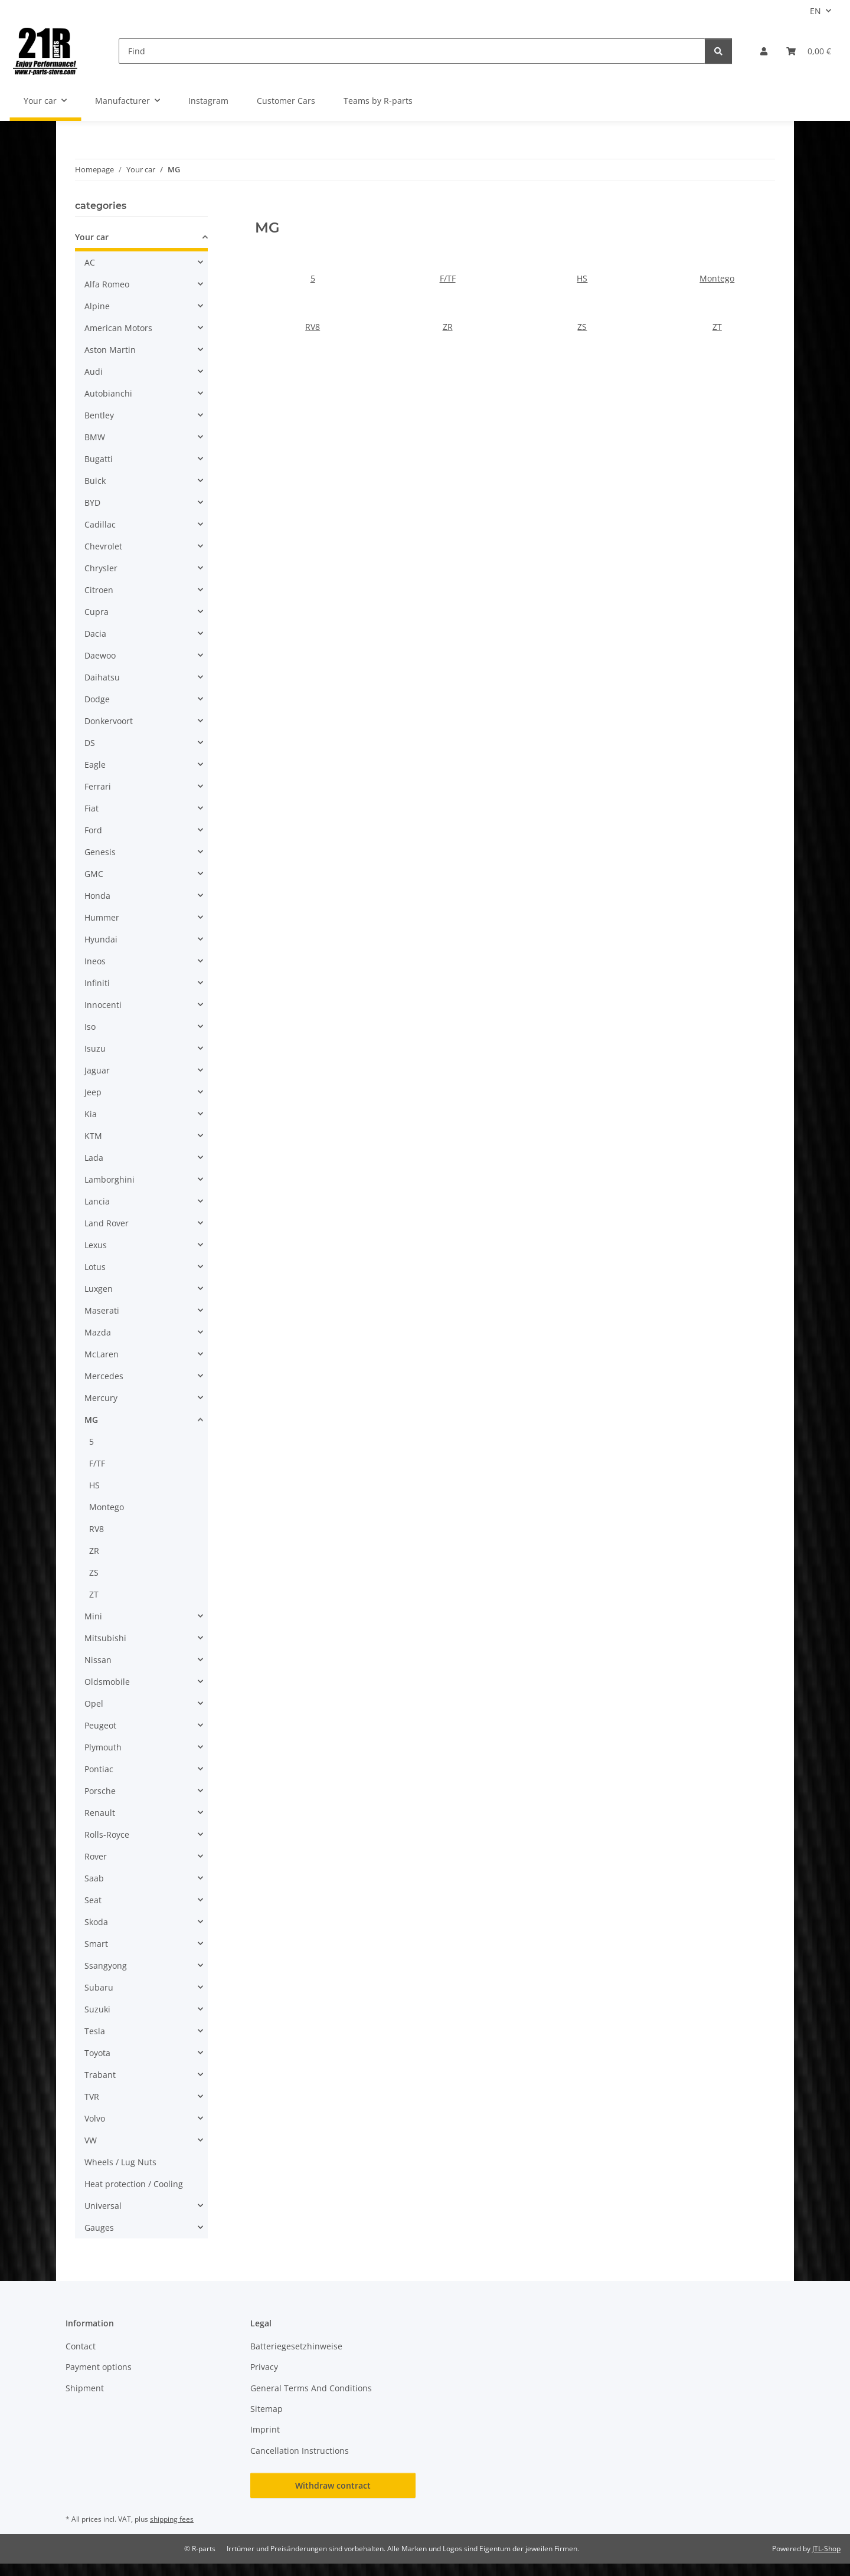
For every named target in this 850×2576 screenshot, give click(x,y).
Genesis (100, 851)
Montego (716, 278)
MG (91, 1419)
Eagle (95, 764)
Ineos (95, 961)
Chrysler (100, 568)
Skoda (96, 1921)
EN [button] (815, 11)
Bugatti (98, 458)
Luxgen (98, 1288)
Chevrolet (103, 546)
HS (582, 278)
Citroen (98, 589)
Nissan (98, 1659)
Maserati (101, 1310)
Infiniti (97, 982)
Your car (92, 237)
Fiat (91, 808)
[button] (764, 51)
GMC (93, 873)
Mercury (100, 1397)
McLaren (101, 1354)
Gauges (99, 2227)
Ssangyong (105, 1965)
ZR (448, 326)
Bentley (99, 415)
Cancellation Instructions (299, 2450)
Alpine (97, 306)
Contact (81, 2346)
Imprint (265, 2429)
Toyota (97, 2052)
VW (90, 2140)
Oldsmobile (107, 1681)
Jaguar (97, 1070)
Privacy (264, 2366)
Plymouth (103, 1747)
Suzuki (97, 2009)
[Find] (412, 51)
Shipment (85, 2388)
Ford (93, 830)
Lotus (95, 1266)
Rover (95, 1856)
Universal (103, 2205)
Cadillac (100, 524)
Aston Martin (110, 349)
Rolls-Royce (106, 1834)
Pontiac (98, 1769)
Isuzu (95, 1048)
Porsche (100, 1790)
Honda (97, 895)
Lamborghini (109, 1179)
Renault (99, 1812)
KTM (93, 1135)
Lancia (97, 1201)
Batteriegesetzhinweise (296, 2346)
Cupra (96, 611)
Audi (93, 371)
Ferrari (97, 786)
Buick (95, 480)
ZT (717, 326)
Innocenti (103, 1004)
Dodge (97, 699)
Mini (93, 1616)
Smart (96, 1943)
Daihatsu (102, 677)
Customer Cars (286, 100)
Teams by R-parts (378, 100)
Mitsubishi (105, 1638)
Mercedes (103, 1376)
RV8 (312, 326)
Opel (93, 1703)
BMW (94, 437)
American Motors (118, 327)
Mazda (97, 1332)
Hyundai (100, 939)
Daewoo (100, 655)
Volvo (94, 2118)
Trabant (100, 2074)
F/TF (448, 278)
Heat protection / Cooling (133, 2183)
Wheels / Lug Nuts (120, 2162)
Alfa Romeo (106, 284)
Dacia (95, 633)
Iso (90, 1026)
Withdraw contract (333, 2485)
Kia (90, 1114)
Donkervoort (108, 720)
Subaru (98, 1987)
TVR (91, 2096)
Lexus (95, 1245)
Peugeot (100, 1725)
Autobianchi (108, 393)
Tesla (94, 2031)
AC (89, 262)
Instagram (208, 100)
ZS (582, 326)
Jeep (93, 1092)
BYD (92, 502)
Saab (94, 1878)
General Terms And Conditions (311, 2388)
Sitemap (266, 2408)
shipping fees (172, 2519)
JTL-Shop (826, 2549)
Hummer (101, 917)
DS (89, 742)
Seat (93, 1900)
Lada (93, 1157)
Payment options (99, 2366)
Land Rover (106, 1223)
